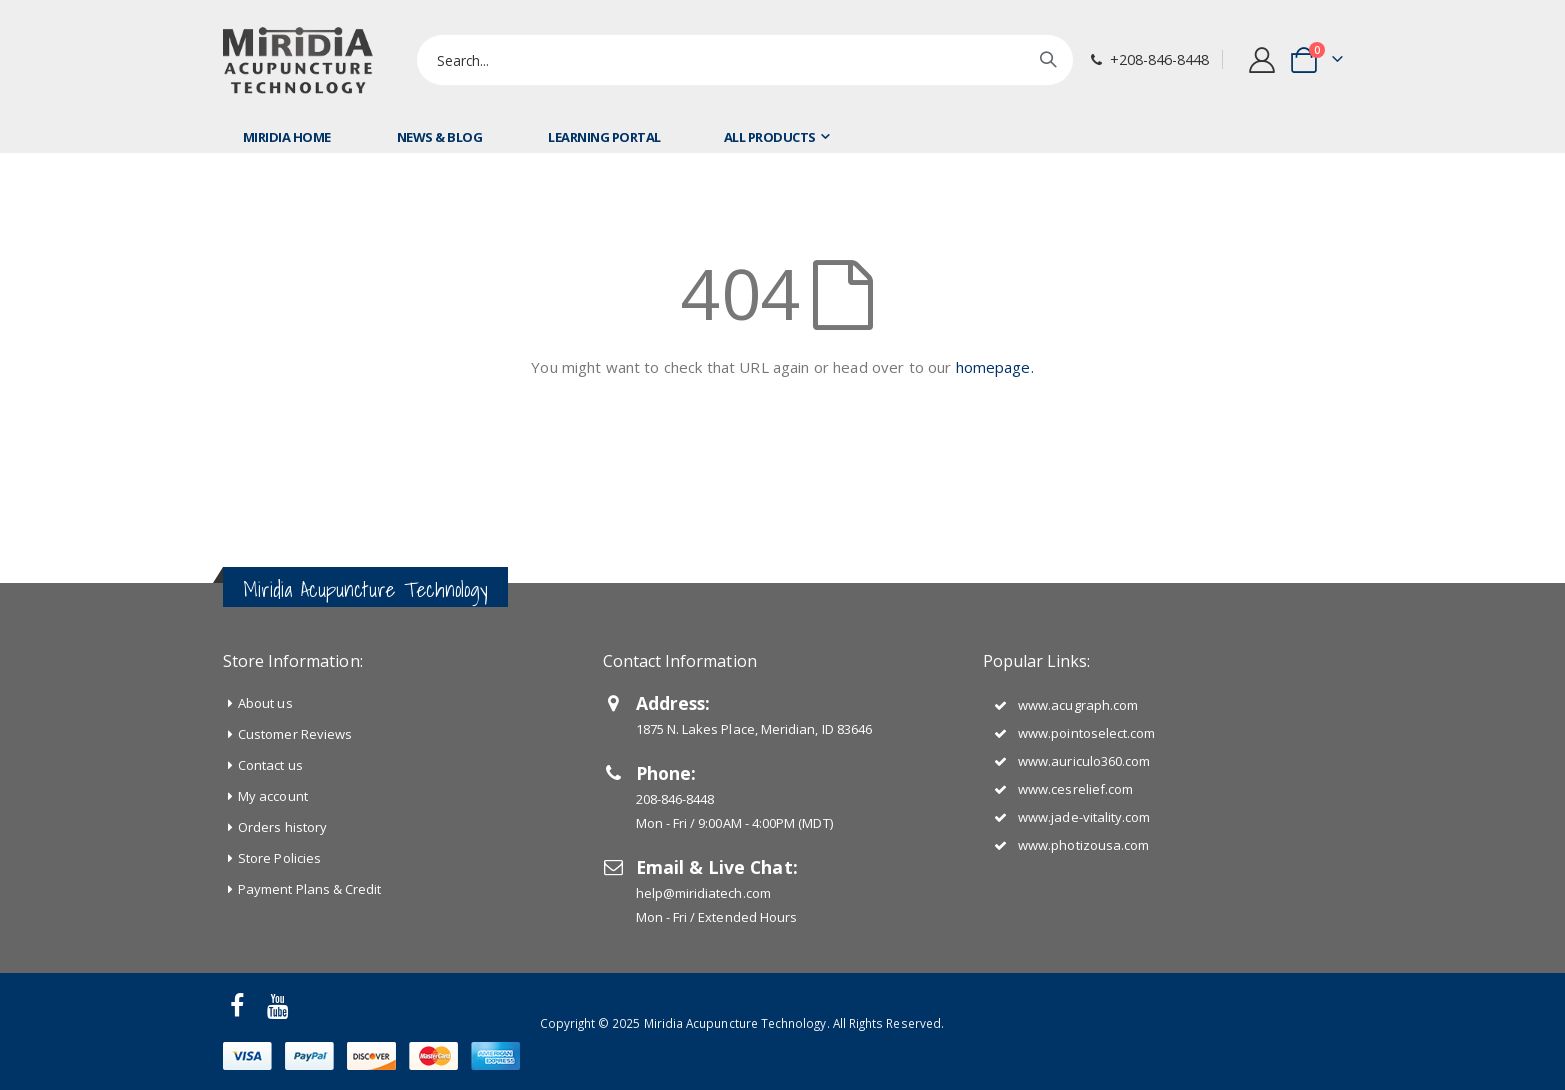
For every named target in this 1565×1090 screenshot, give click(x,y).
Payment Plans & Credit (309, 889)
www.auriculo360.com (1084, 761)
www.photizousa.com (1083, 845)
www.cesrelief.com (1075, 789)
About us (265, 703)
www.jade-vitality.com (1084, 817)
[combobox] (745, 60)
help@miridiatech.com (703, 893)
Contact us (270, 765)
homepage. (995, 367)
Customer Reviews (295, 734)
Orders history (282, 827)
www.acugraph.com (1078, 705)
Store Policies (279, 858)
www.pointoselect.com (1086, 733)
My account (273, 796)
